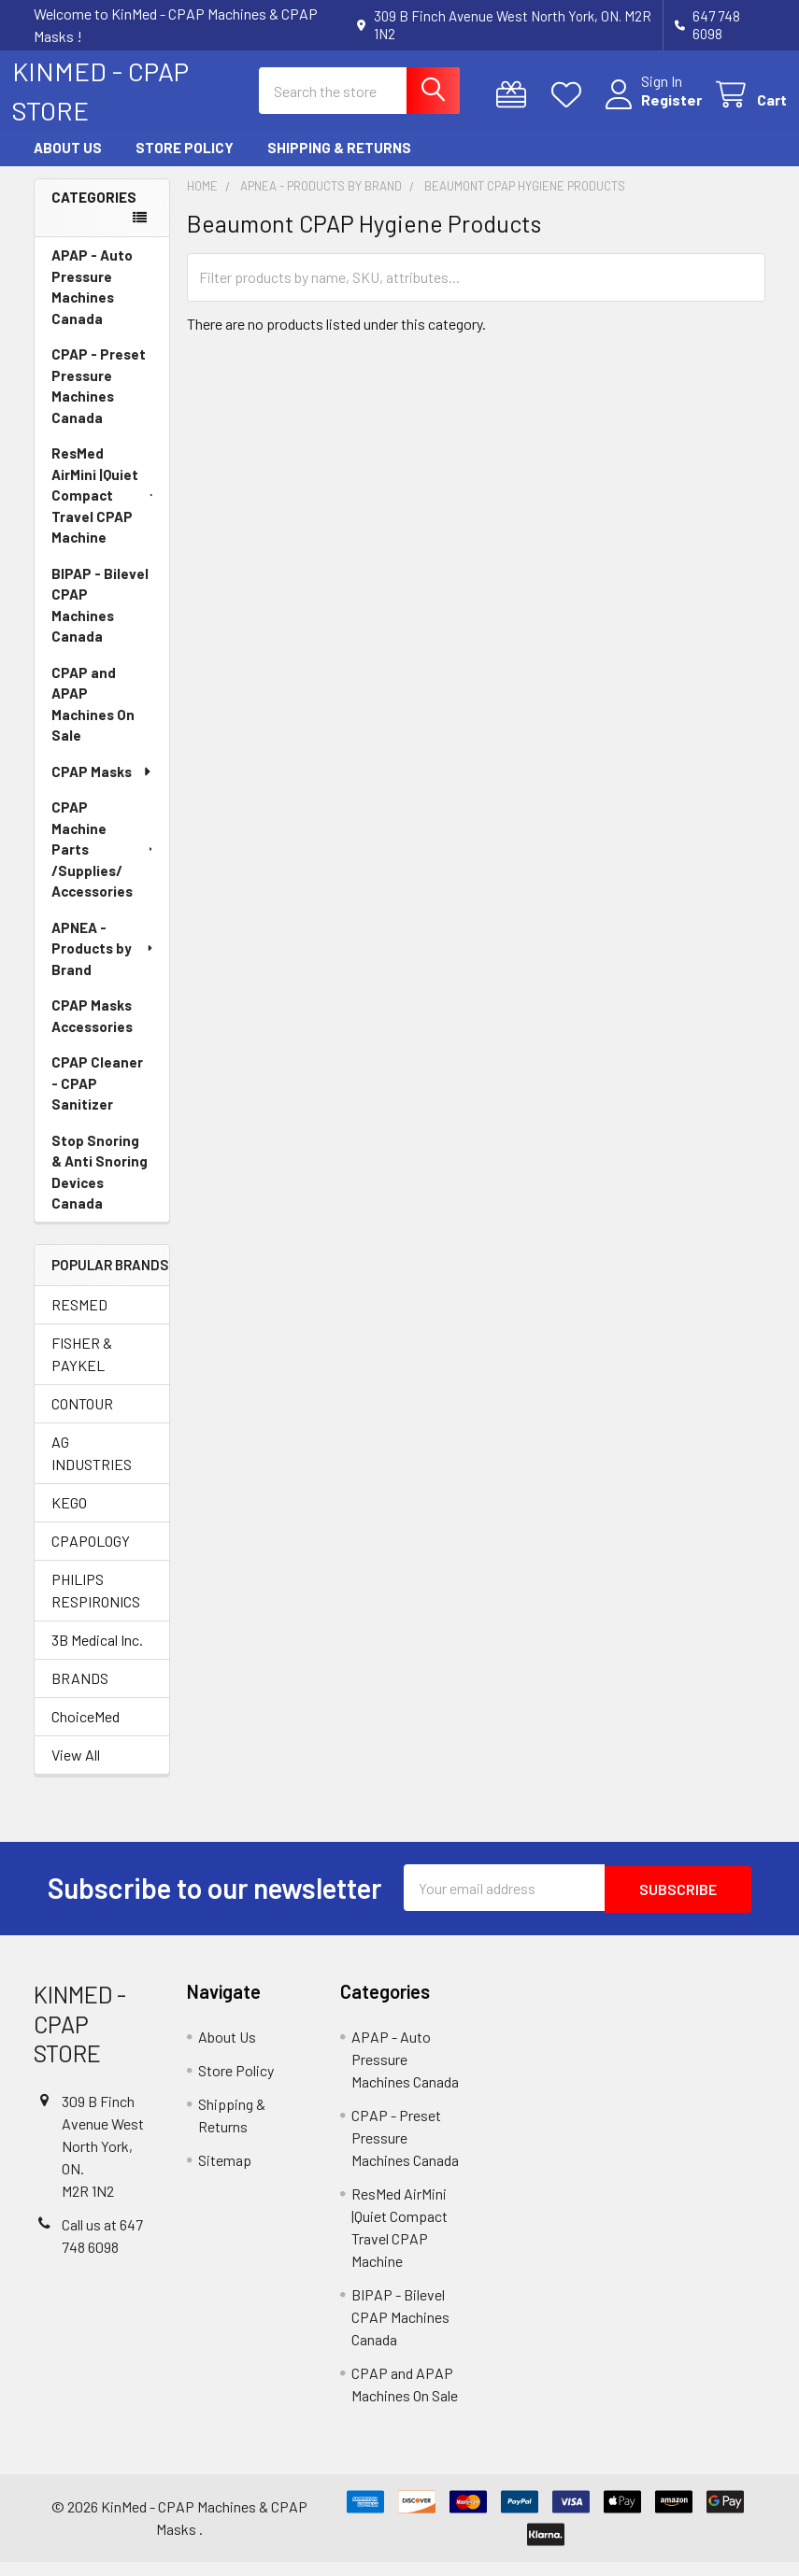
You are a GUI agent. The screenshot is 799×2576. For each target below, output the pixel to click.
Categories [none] (93, 213)
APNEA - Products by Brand (103, 964)
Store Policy (185, 164)
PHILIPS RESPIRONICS (95, 1606)
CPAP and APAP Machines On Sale (93, 720)
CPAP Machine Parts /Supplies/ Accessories (104, 864)
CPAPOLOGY (90, 1556)
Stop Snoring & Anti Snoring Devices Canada (99, 1188)
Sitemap (224, 2174)
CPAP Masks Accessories (92, 1031)
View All (75, 1770)
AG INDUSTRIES (91, 1469)
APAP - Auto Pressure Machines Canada (92, 302)
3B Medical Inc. (97, 1655)
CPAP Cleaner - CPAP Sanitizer (97, 1098)
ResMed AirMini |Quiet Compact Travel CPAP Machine (104, 510)
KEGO (69, 1518)
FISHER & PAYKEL (81, 1370)
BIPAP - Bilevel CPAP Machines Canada (100, 621)
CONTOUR (82, 1419)
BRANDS (79, 1694)
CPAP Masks (102, 787)
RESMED (79, 1320)
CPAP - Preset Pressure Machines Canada (98, 401)
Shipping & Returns (339, 164)
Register (650, 111)
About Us (68, 164)
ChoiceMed (85, 1732)
